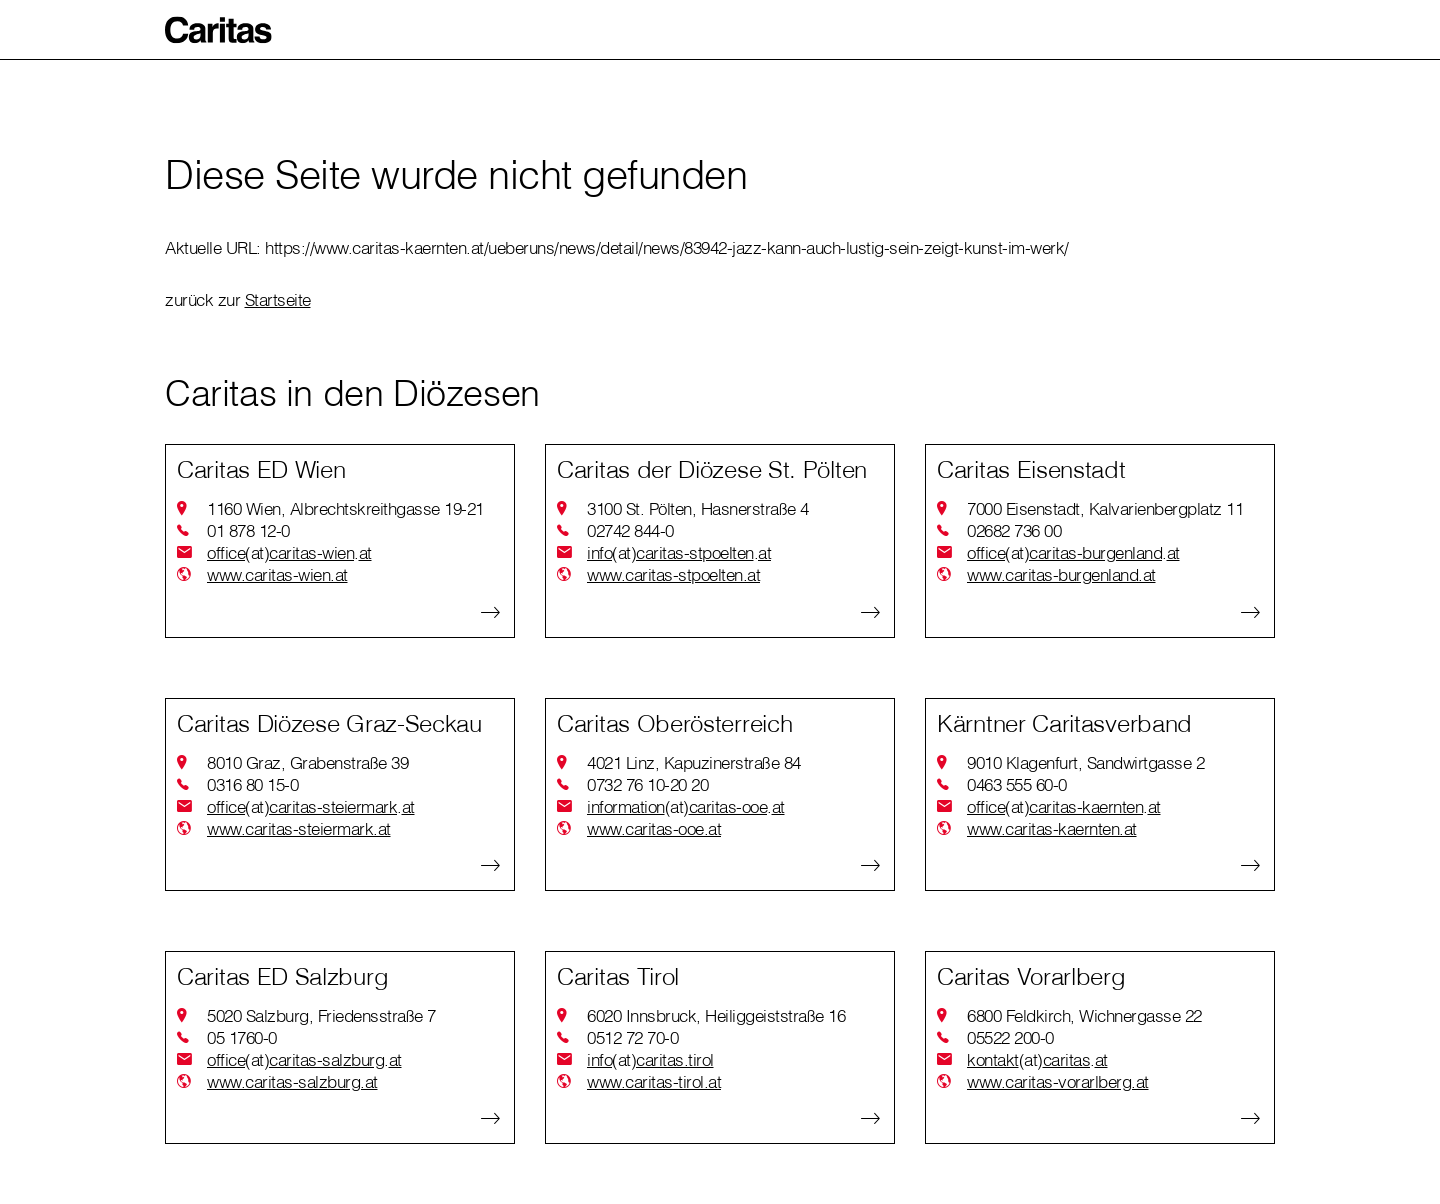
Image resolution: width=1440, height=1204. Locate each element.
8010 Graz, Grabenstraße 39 (307, 762)
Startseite (278, 299)
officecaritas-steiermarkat (311, 807)
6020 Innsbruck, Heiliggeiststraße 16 (716, 1015)
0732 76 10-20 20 (647, 784)
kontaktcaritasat (1037, 1060)
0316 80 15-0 (252, 784)
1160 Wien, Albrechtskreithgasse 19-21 (345, 508)
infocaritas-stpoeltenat (679, 553)
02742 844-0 (630, 530)
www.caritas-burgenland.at (1061, 574)
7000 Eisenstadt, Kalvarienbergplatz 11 (1105, 508)
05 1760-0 (242, 1037)
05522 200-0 (1010, 1037)
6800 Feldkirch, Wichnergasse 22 (1084, 1015)
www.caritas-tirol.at (654, 1081)
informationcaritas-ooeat (686, 807)
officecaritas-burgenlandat (1073, 553)
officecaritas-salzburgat (304, 1060)
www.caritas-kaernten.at (1052, 828)
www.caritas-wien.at (277, 574)
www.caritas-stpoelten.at (673, 574)
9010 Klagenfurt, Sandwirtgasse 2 (1085, 762)
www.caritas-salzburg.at (292, 1081)
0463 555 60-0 (1017, 784)
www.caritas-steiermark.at (299, 828)
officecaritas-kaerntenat (1064, 807)
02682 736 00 (1014, 530)
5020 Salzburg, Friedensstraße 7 (321, 1015)
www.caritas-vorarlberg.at (1058, 1081)
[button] (219, 30)
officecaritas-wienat (289, 553)
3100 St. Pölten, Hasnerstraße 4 (698, 508)
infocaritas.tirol (650, 1060)
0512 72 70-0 (632, 1037)
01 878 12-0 (248, 530)
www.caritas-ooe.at (654, 828)
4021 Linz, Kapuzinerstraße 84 (694, 762)
